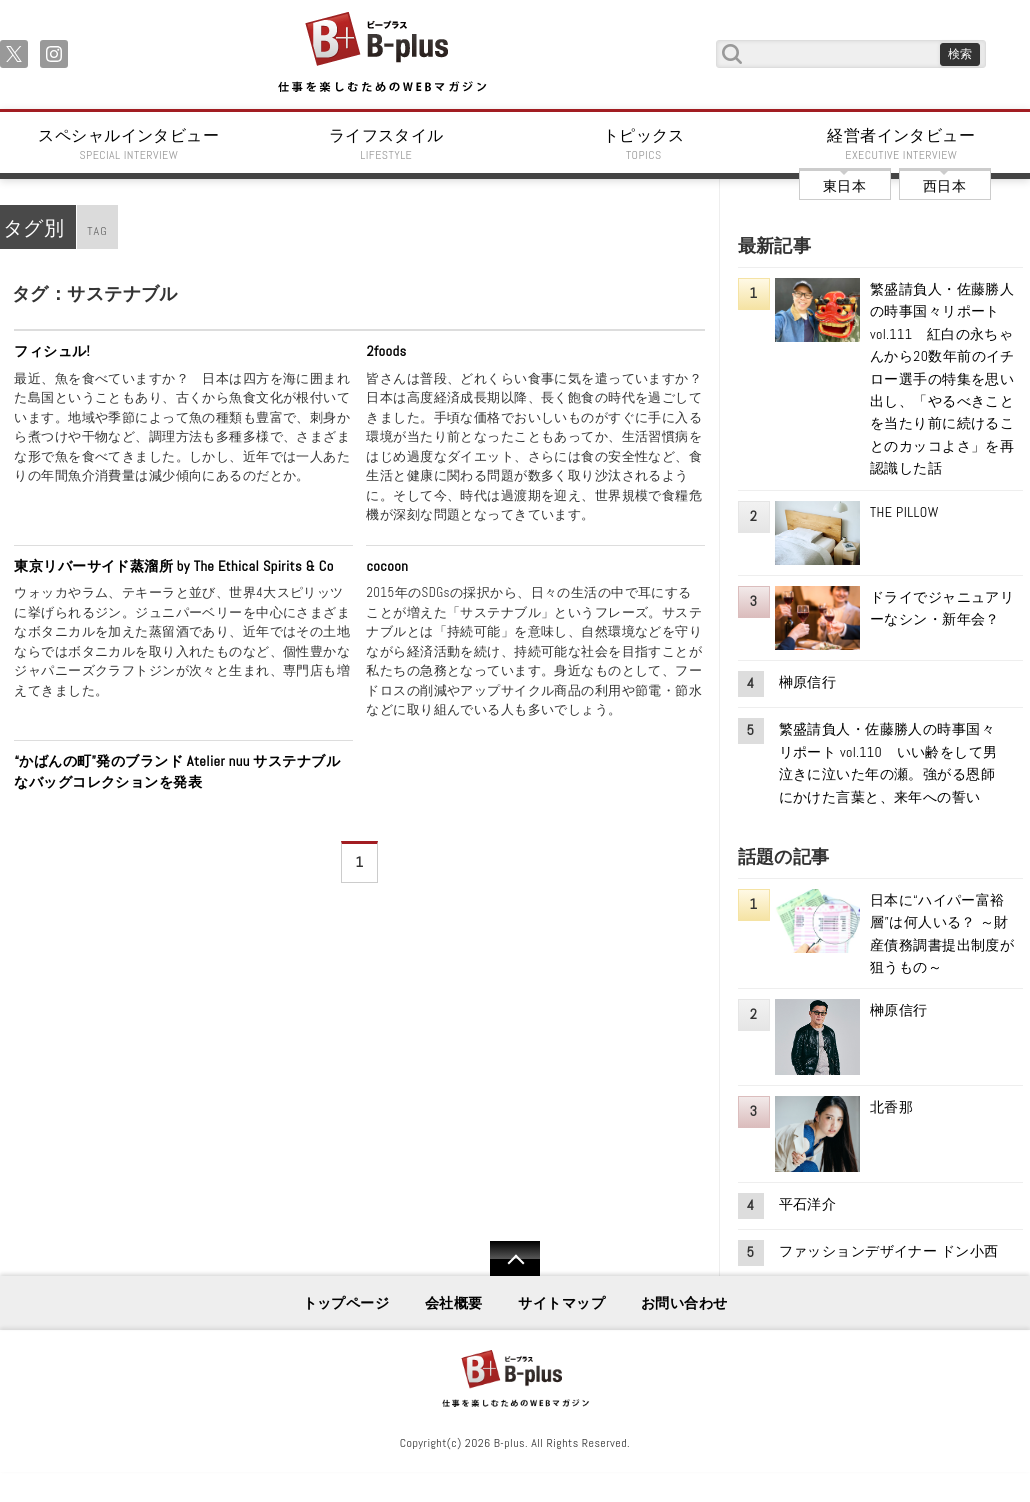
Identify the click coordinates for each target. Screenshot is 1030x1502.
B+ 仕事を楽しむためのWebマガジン (381, 53)
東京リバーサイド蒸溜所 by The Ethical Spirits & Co (173, 566)
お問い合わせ (684, 1303)
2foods (386, 351)
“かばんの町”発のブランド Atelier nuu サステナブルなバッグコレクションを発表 (177, 772)
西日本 (944, 186)
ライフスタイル (387, 144)
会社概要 (454, 1303)
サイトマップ (561, 1303)
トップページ (346, 1303)
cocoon (387, 566)
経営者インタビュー (902, 144)
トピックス (644, 144)
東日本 (844, 186)
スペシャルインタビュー (129, 144)
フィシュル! (52, 351)
